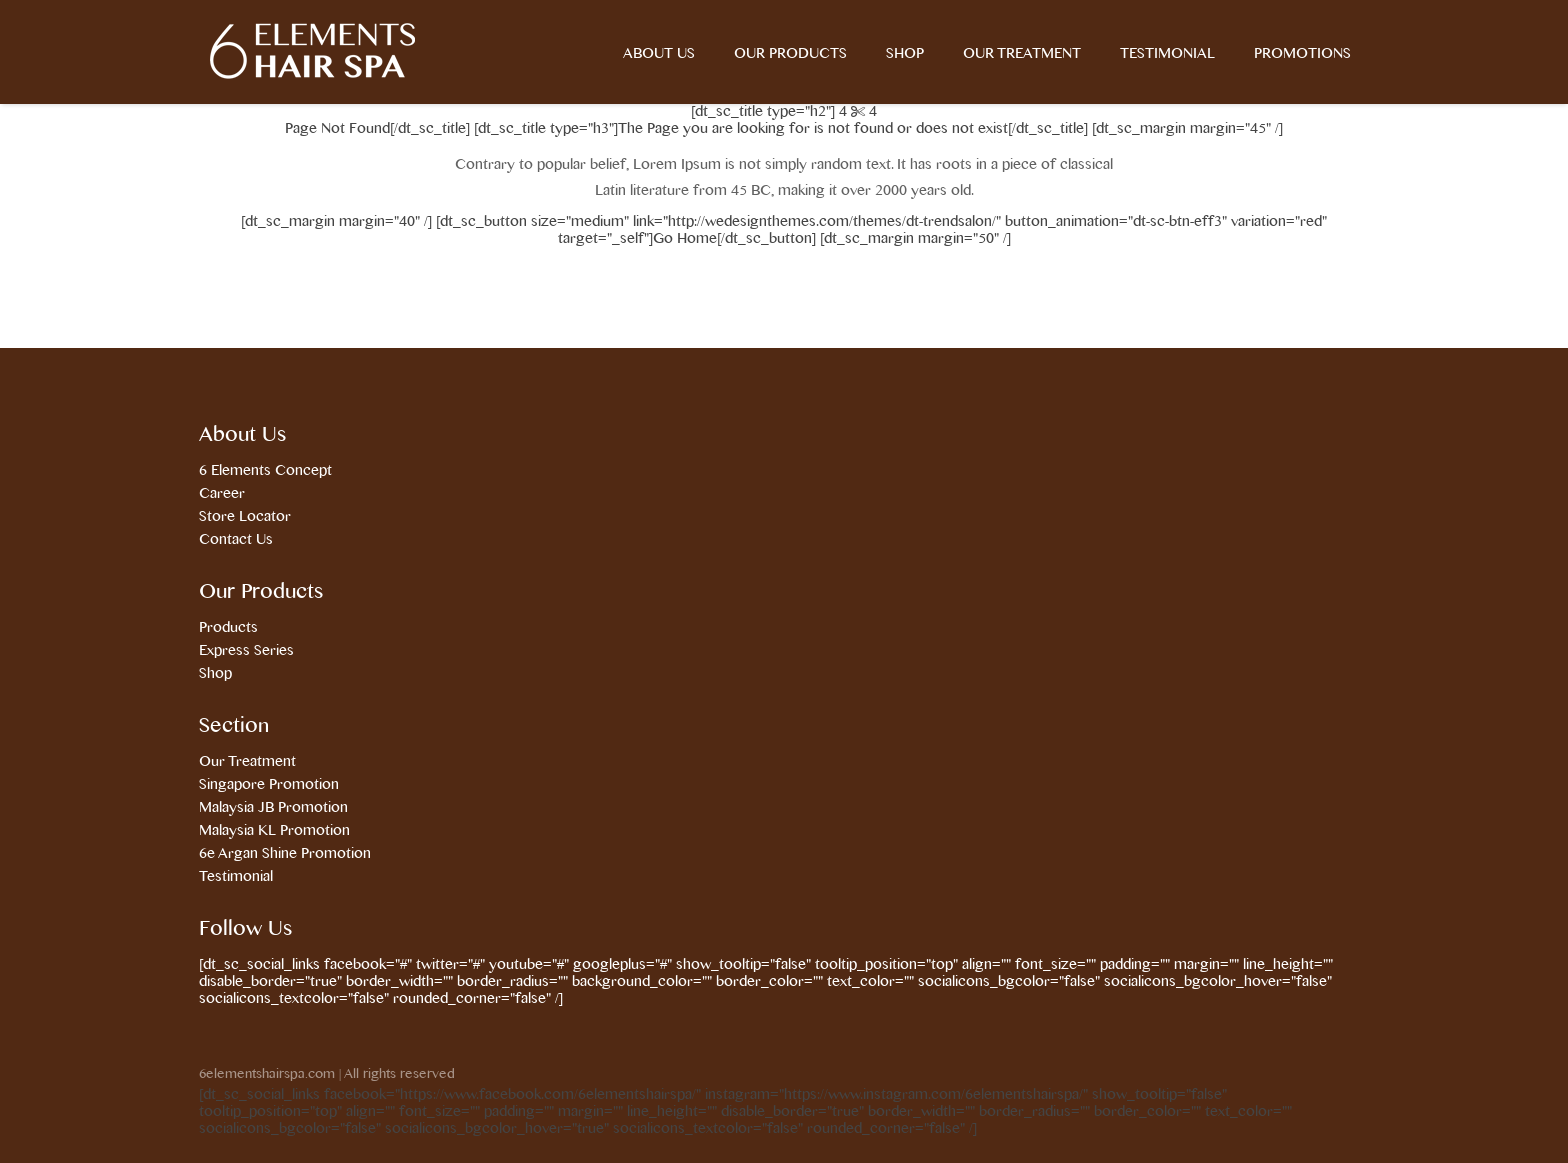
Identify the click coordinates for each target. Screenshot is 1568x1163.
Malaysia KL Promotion (274, 831)
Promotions (1302, 54)
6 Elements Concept (265, 471)
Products (228, 628)
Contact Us (236, 540)
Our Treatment (1022, 54)
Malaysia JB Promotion (273, 808)
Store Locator (245, 517)
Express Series (246, 651)
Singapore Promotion (269, 785)
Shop (905, 54)
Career (222, 494)
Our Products (790, 54)
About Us (659, 54)
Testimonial (1167, 54)
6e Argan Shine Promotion (285, 854)
